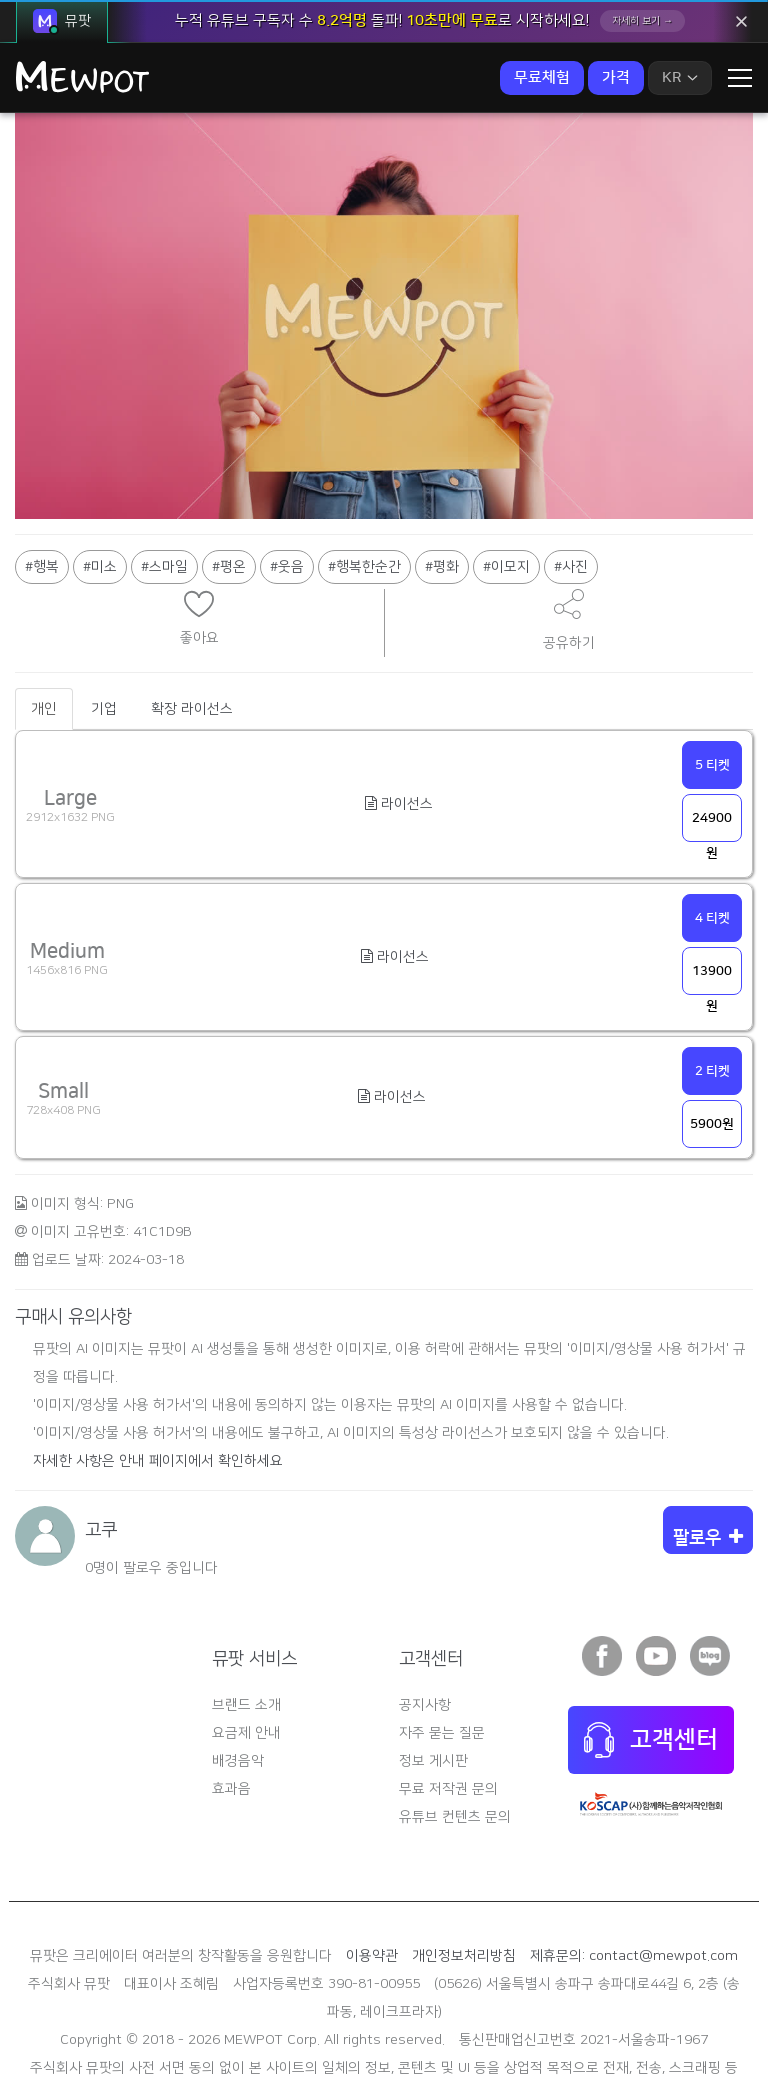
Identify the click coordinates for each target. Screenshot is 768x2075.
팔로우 (708, 1453)
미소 (104, 482)
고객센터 (651, 1655)
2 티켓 (712, 986)
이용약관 (372, 1871)
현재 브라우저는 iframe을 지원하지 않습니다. (199, 519)
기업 (104, 624)
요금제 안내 (246, 1648)
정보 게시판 (433, 1676)
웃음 (291, 482)
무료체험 (542, 77)
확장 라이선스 (192, 624)
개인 (44, 624)
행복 (46, 482)
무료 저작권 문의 (448, 1704)
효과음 (231, 1704)
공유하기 (569, 535)
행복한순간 (368, 482)
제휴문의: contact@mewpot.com (634, 1871)
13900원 (712, 894)
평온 (233, 482)
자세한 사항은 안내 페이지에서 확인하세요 (158, 1376)
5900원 (712, 1039)
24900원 (712, 741)
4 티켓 (712, 833)
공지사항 (425, 1620)
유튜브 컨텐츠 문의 (455, 1732)
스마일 (168, 482)
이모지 (510, 482)
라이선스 (399, 719)
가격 (616, 77)
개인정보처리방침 (464, 1871)
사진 (575, 482)
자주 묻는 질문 (442, 1648)
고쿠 (101, 1445)
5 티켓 (712, 680)
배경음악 (238, 1676)
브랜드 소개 (246, 1620)
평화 (446, 482)
